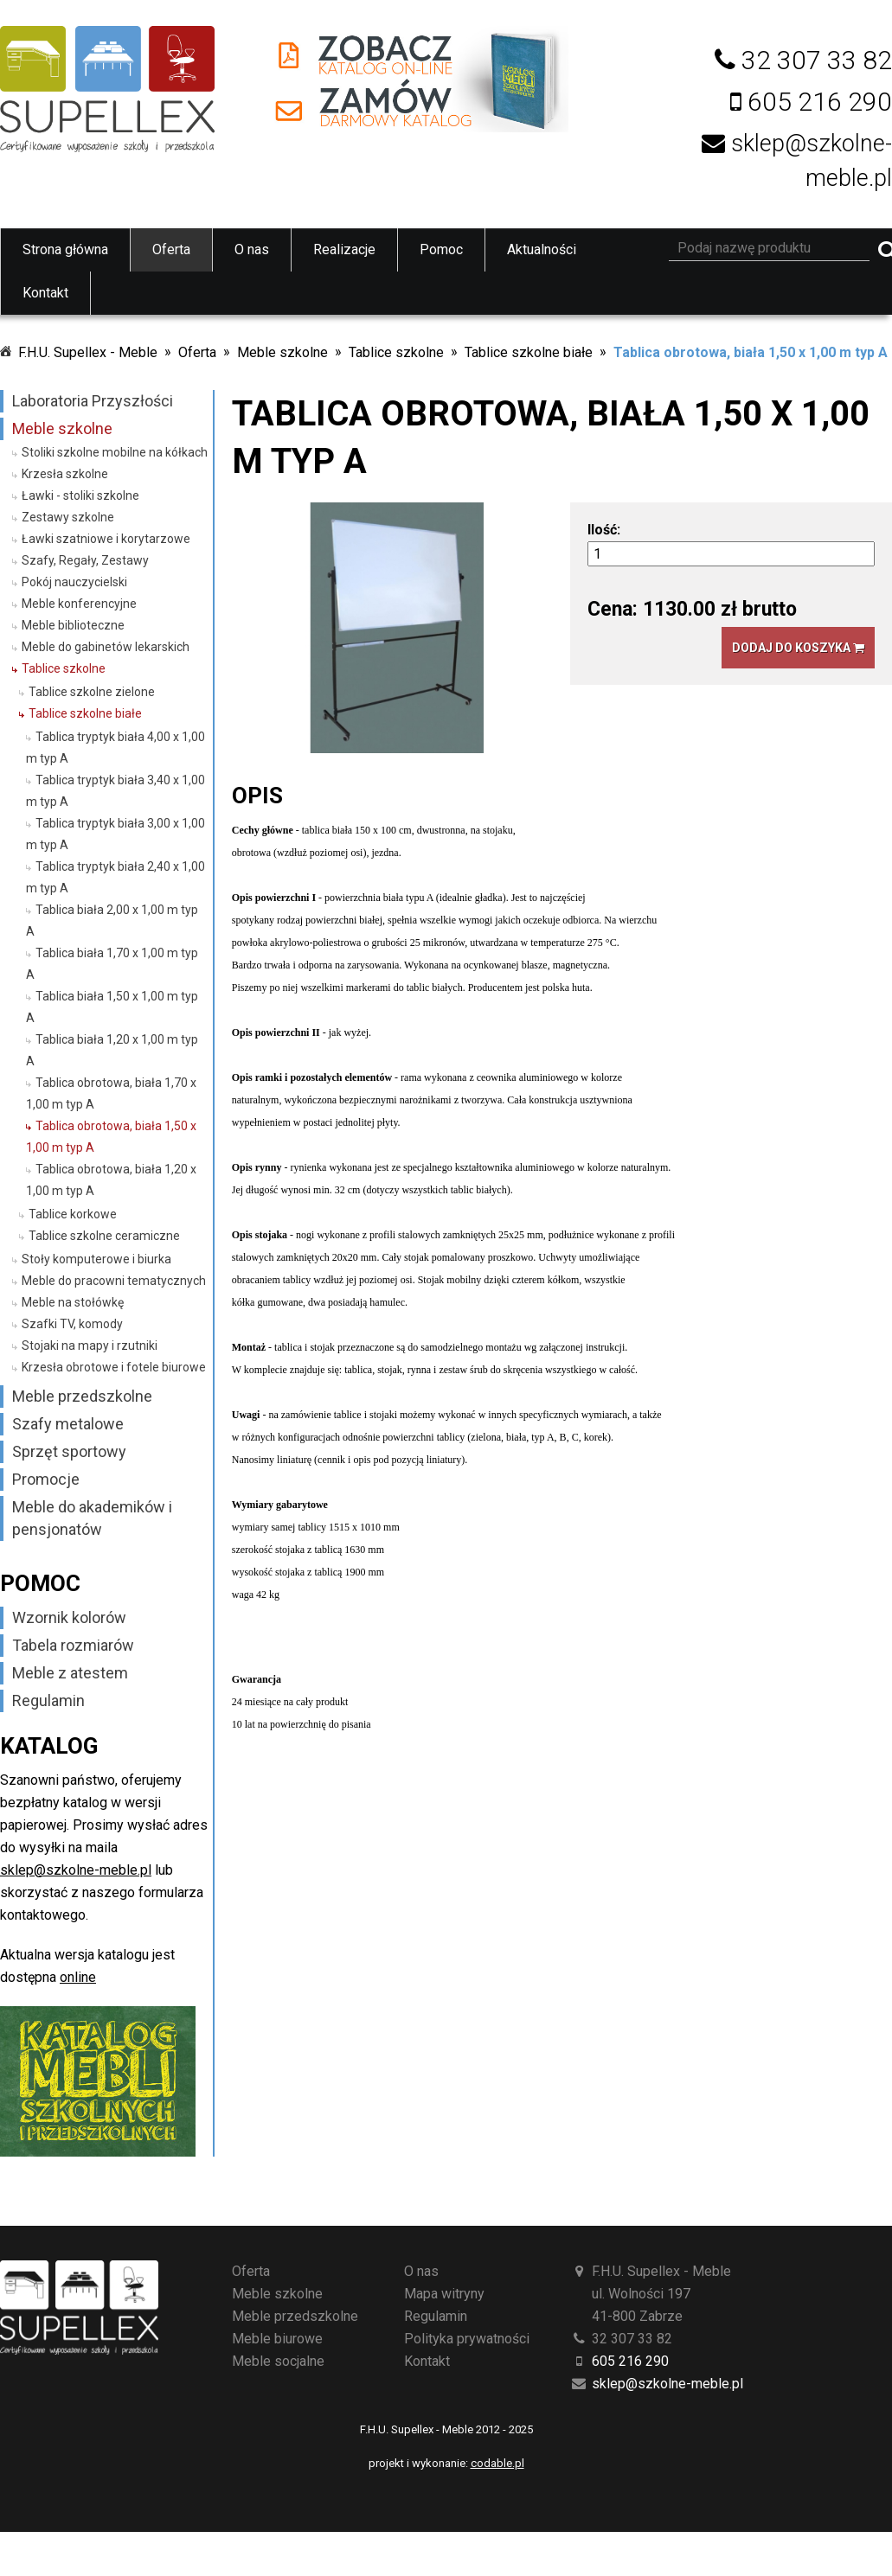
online (78, 1977)
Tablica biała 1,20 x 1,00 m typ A (112, 1050)
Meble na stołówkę (73, 1302)
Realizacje (344, 249)
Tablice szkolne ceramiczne (104, 1236)
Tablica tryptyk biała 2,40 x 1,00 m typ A (115, 877)
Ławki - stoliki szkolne (80, 495)
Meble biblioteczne (73, 625)
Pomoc (441, 249)
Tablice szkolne (396, 352)
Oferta (171, 249)
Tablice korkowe (73, 1214)
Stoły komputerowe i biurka (96, 1259)
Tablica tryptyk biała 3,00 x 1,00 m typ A (115, 834)
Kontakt (45, 292)
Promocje (46, 1479)
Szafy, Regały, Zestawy (85, 560)
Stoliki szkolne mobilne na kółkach (115, 452)
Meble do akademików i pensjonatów (92, 1518)
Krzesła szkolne (65, 474)
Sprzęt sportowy (69, 1451)
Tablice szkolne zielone (92, 692)
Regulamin (48, 1700)
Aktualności (541, 249)
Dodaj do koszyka (798, 648)
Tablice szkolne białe (529, 352)
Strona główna (65, 249)
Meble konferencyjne (79, 603)
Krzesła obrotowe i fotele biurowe (114, 1367)
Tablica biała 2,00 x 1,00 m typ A (112, 920)
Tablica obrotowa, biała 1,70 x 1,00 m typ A (111, 1093)
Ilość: (603, 529)
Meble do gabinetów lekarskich (105, 647)
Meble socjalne (278, 2361)
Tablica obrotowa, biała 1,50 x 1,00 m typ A (750, 352)
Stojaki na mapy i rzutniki (89, 1345)
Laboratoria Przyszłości (92, 401)
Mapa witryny (444, 2293)
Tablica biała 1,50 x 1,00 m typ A (112, 1007)
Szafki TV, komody (72, 1324)
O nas (251, 249)
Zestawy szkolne (68, 517)
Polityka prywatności (466, 2338)
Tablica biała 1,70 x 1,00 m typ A (112, 963)
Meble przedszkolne (82, 1396)
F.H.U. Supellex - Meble (87, 352)
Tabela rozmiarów (73, 1645)
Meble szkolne (282, 352)
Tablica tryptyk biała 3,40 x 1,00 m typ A (115, 791)
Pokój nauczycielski (74, 582)
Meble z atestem (70, 1673)
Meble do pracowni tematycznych (114, 1281)
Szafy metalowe (68, 1424)
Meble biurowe (277, 2338)
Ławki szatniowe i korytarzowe (106, 539)
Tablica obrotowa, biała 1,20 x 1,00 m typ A (111, 1180)
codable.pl (497, 2463)
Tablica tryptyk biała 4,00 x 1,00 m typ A (115, 747)
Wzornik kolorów (69, 1617)
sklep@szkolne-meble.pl (75, 1870)
